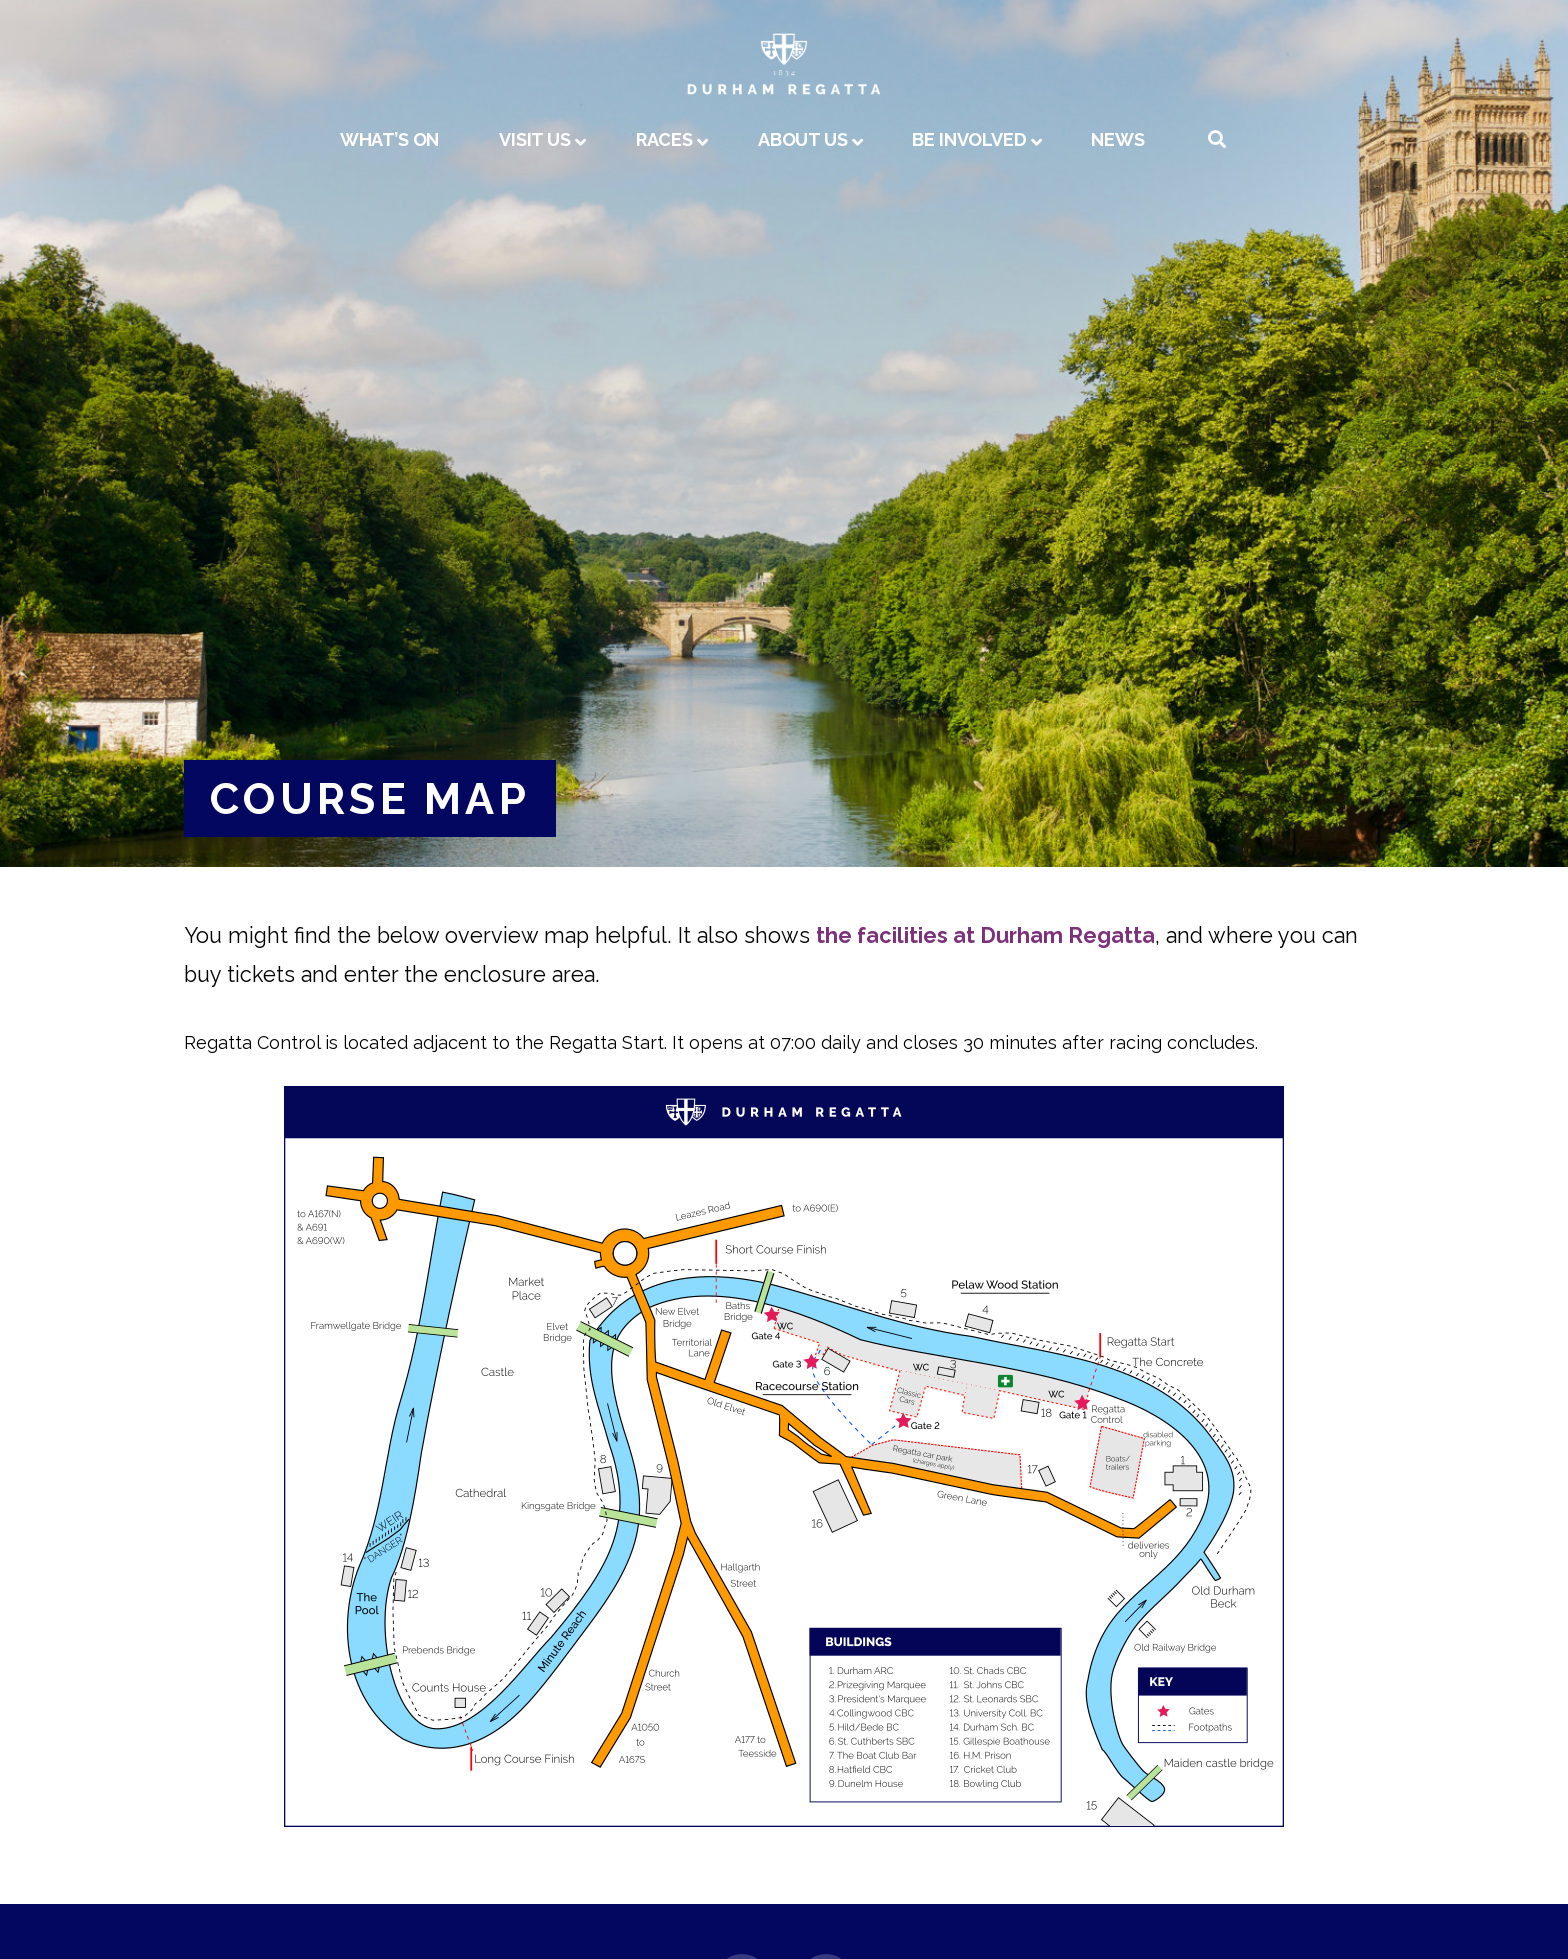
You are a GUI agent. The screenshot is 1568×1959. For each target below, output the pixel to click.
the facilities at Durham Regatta (985, 935)
